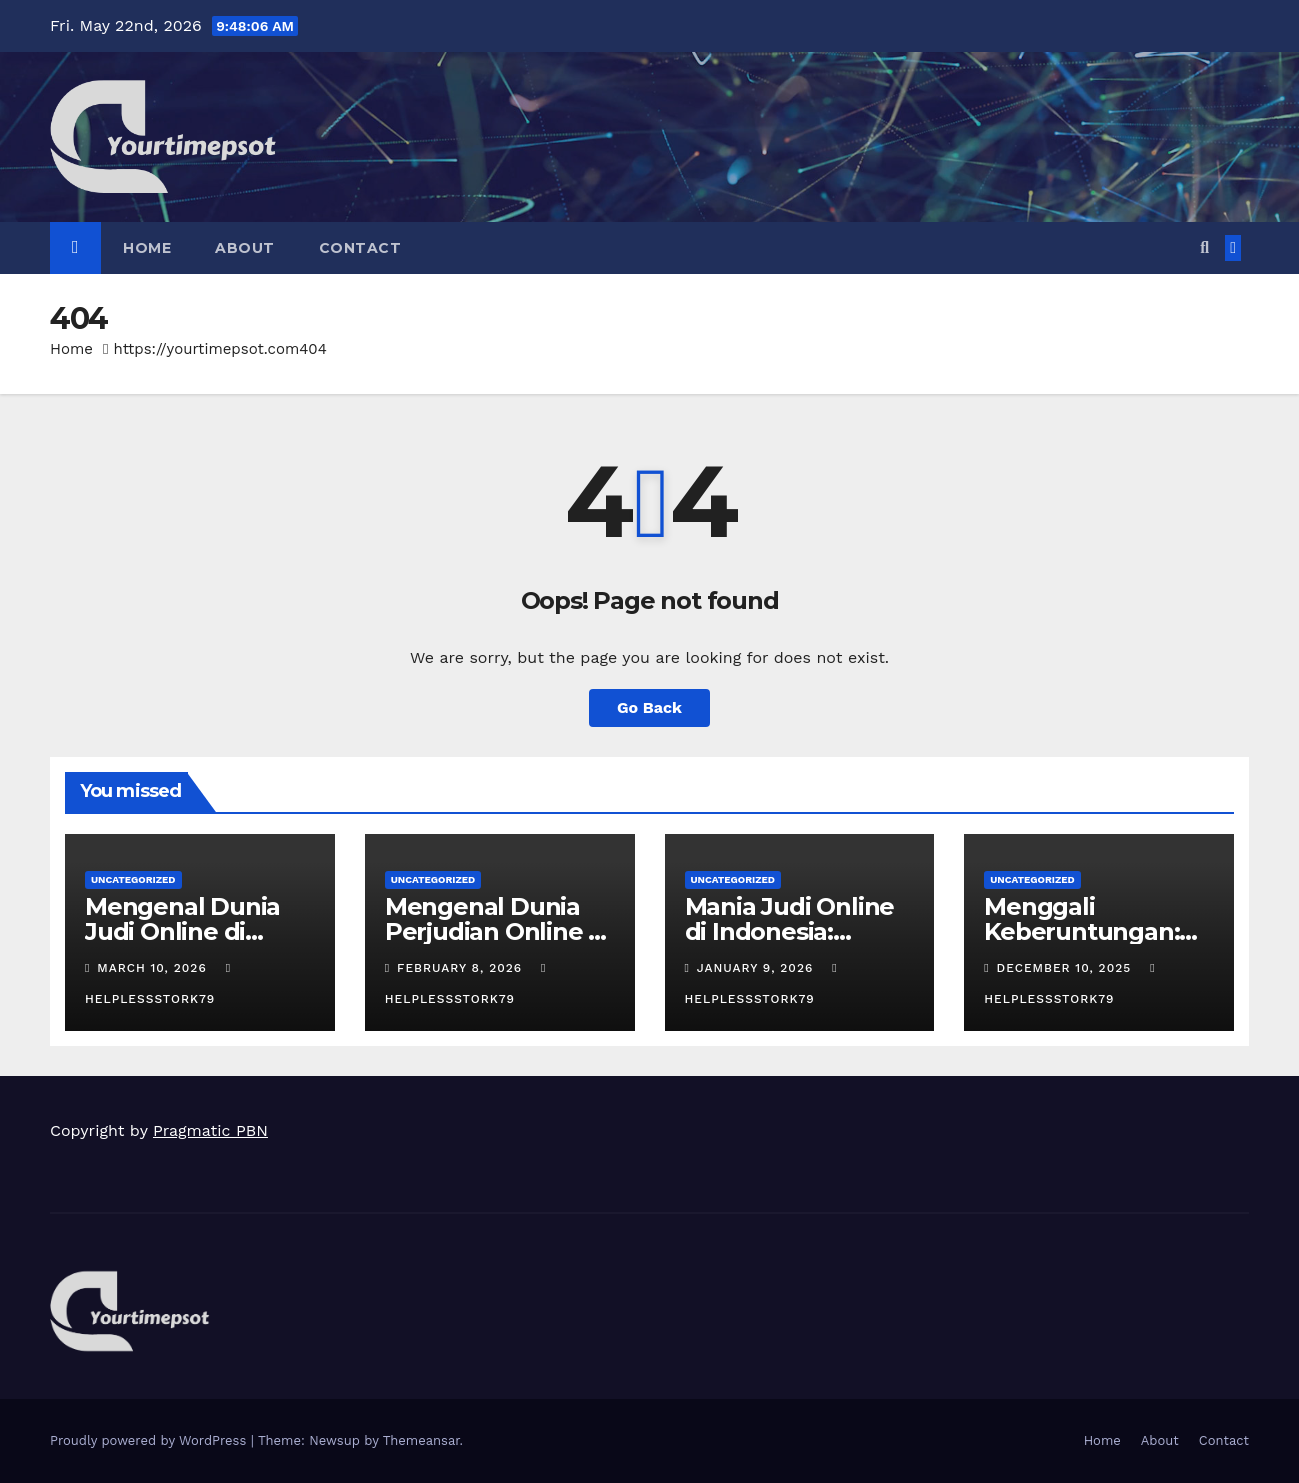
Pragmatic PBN (210, 1130)
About (245, 248)
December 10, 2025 (1067, 968)
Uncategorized (133, 879)
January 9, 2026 (757, 968)
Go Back (649, 707)
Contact (360, 248)
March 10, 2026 (154, 968)
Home (147, 248)
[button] (1204, 247)
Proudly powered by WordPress (150, 1440)
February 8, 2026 (462, 968)
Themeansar (421, 1440)
